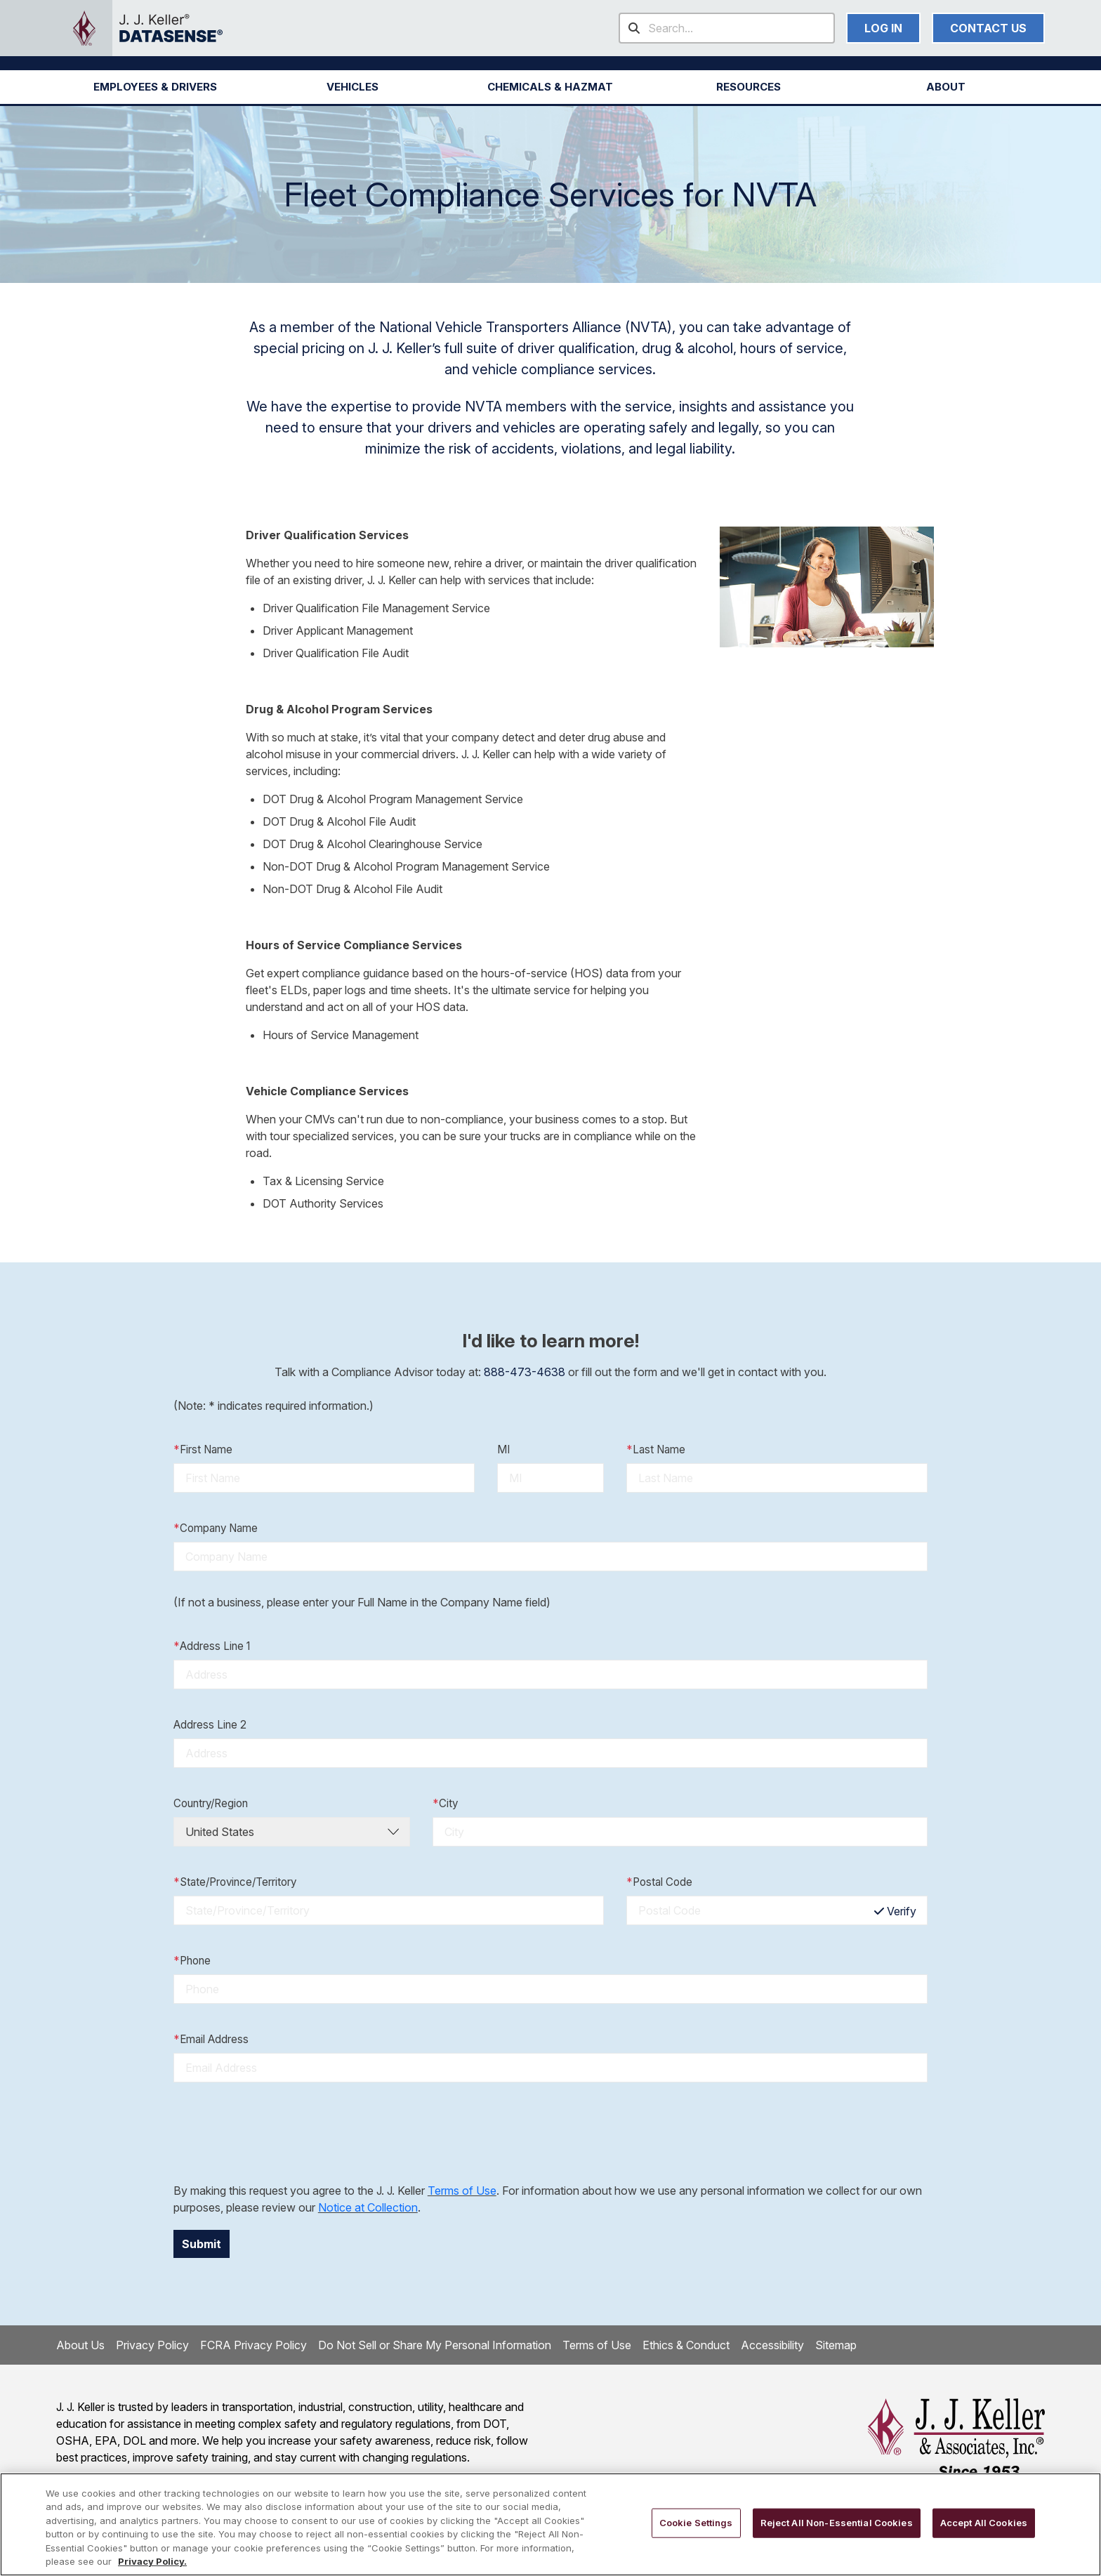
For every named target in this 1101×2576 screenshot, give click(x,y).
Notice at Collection (368, 2207)
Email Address (211, 2040)
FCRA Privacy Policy (253, 2345)
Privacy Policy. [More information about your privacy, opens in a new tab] (152, 2561)
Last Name (655, 1450)
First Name (202, 1450)
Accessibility (772, 2345)
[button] (155, 87)
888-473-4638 (524, 1372)
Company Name (215, 1529)
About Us (80, 2345)
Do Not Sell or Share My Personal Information (434, 2345)
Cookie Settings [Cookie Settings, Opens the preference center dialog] (696, 2522)
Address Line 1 (211, 1647)
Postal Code (659, 1883)
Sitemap (836, 2345)
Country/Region (210, 1803)
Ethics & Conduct (686, 2345)
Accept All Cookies (983, 2522)
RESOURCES (748, 86)
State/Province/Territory (234, 1883)
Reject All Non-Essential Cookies (836, 2522)
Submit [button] (201, 2244)
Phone (192, 1961)
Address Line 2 (209, 1724)
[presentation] (280, 2132)
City (445, 1804)
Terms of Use (462, 2191)
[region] (550, 2524)
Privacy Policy (152, 2345)
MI (503, 1449)
